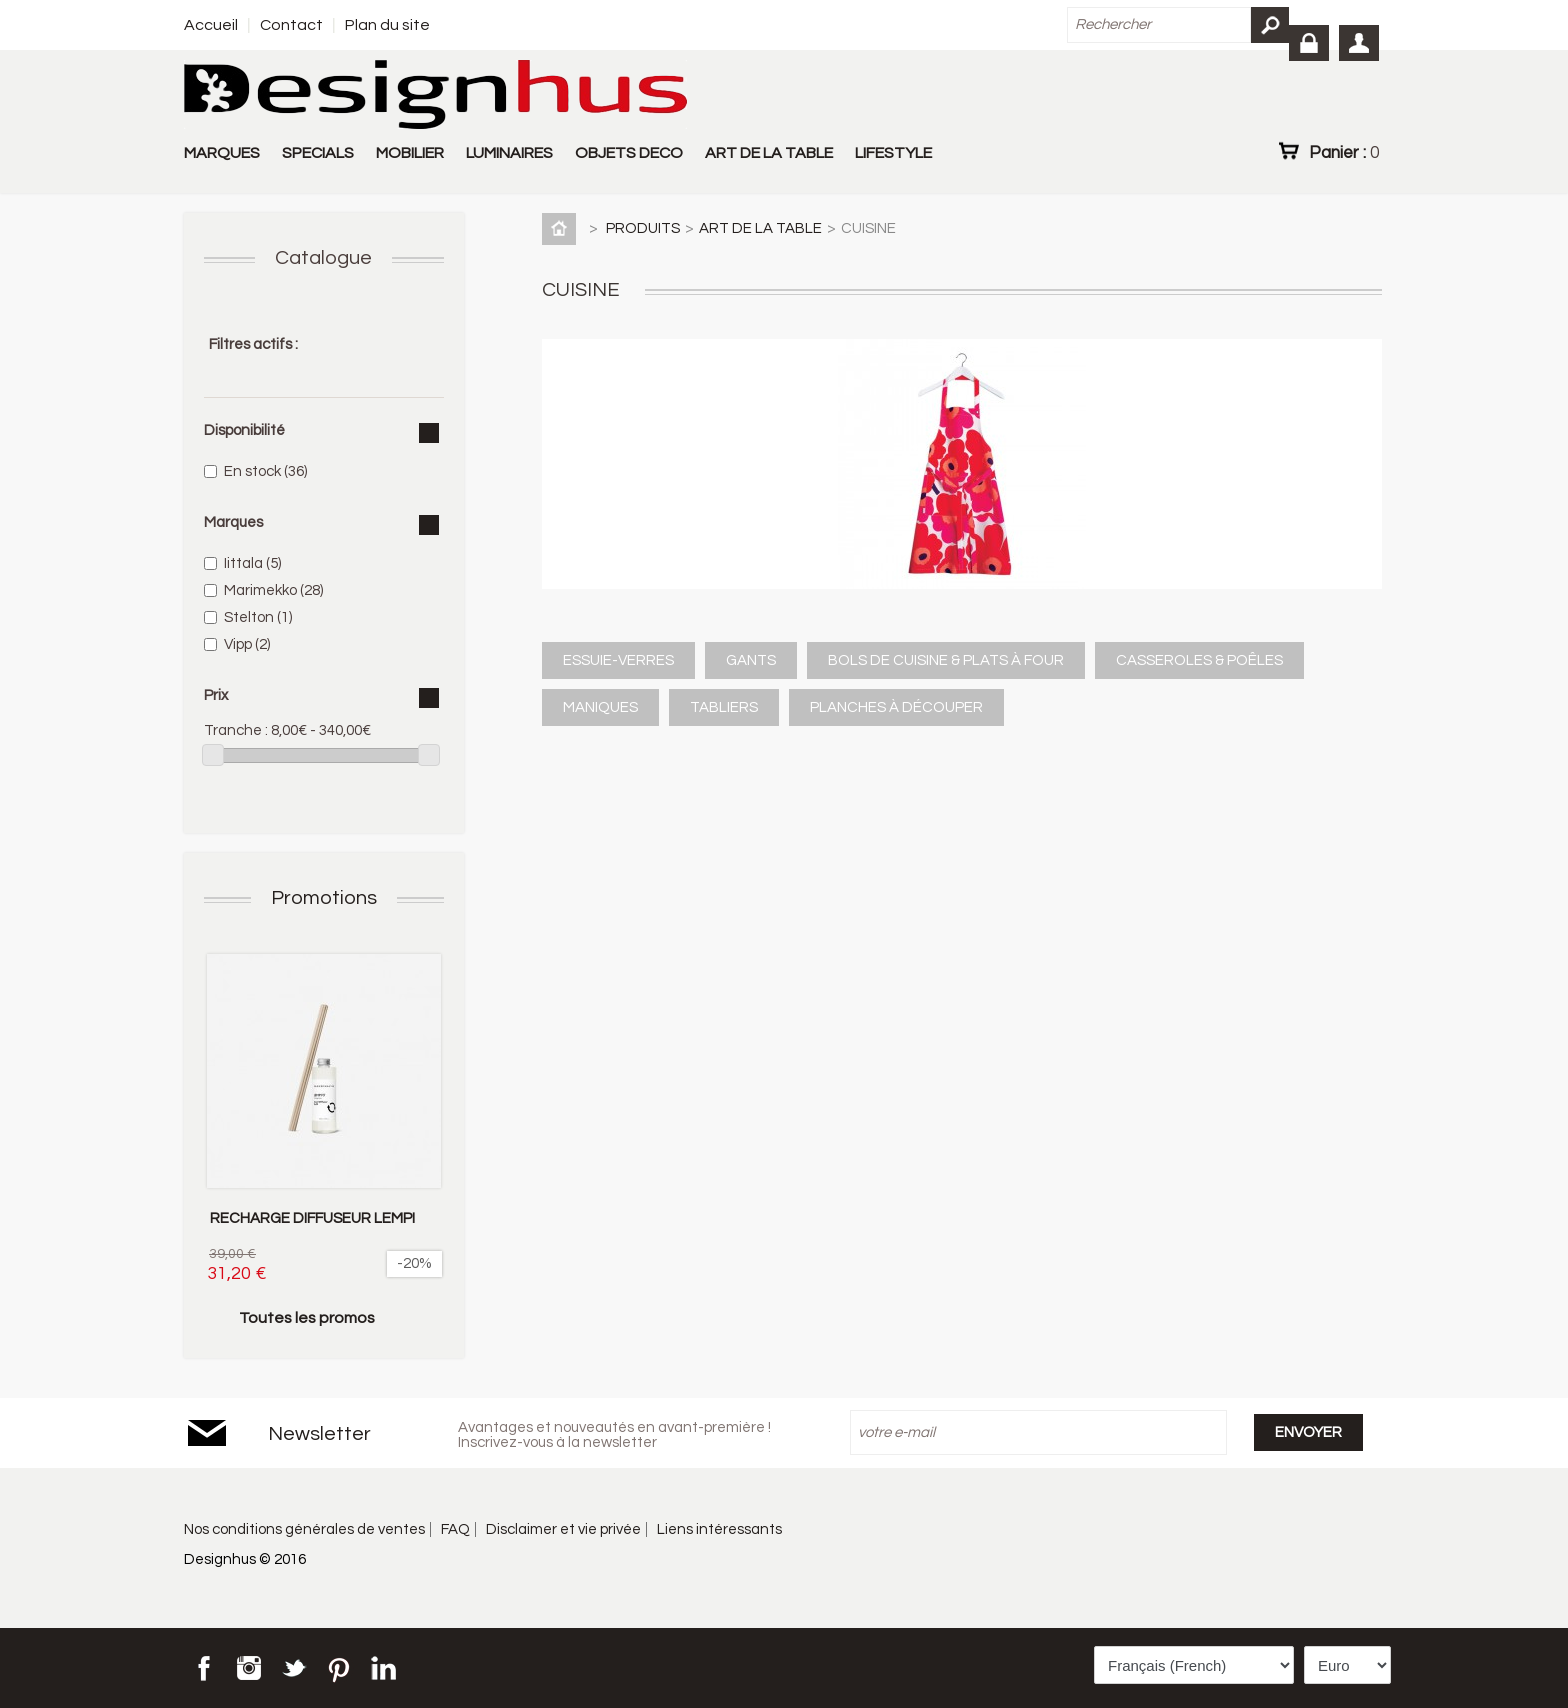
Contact (291, 25)
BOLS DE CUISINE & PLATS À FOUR (946, 660)
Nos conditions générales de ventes (304, 1529)
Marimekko (273, 590)
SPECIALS (318, 153)
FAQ (455, 1529)
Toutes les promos (307, 1318)
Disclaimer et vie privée (563, 1529)
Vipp (247, 644)
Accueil (211, 25)
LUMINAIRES (509, 153)
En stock (265, 471)
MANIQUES (600, 707)
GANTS (751, 660)
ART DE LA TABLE (769, 153)
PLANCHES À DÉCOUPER (896, 707)
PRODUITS (643, 228)
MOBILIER (410, 153)
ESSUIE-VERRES (618, 660)
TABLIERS (724, 707)
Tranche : (236, 730)
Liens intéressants (719, 1529)
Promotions (324, 898)
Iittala (252, 563)
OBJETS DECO (629, 153)
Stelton (258, 617)
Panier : (1344, 152)
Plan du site (387, 25)
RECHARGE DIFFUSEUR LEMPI (312, 1218)
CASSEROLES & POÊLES (1199, 660)
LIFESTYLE (893, 153)
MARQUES (222, 153)
